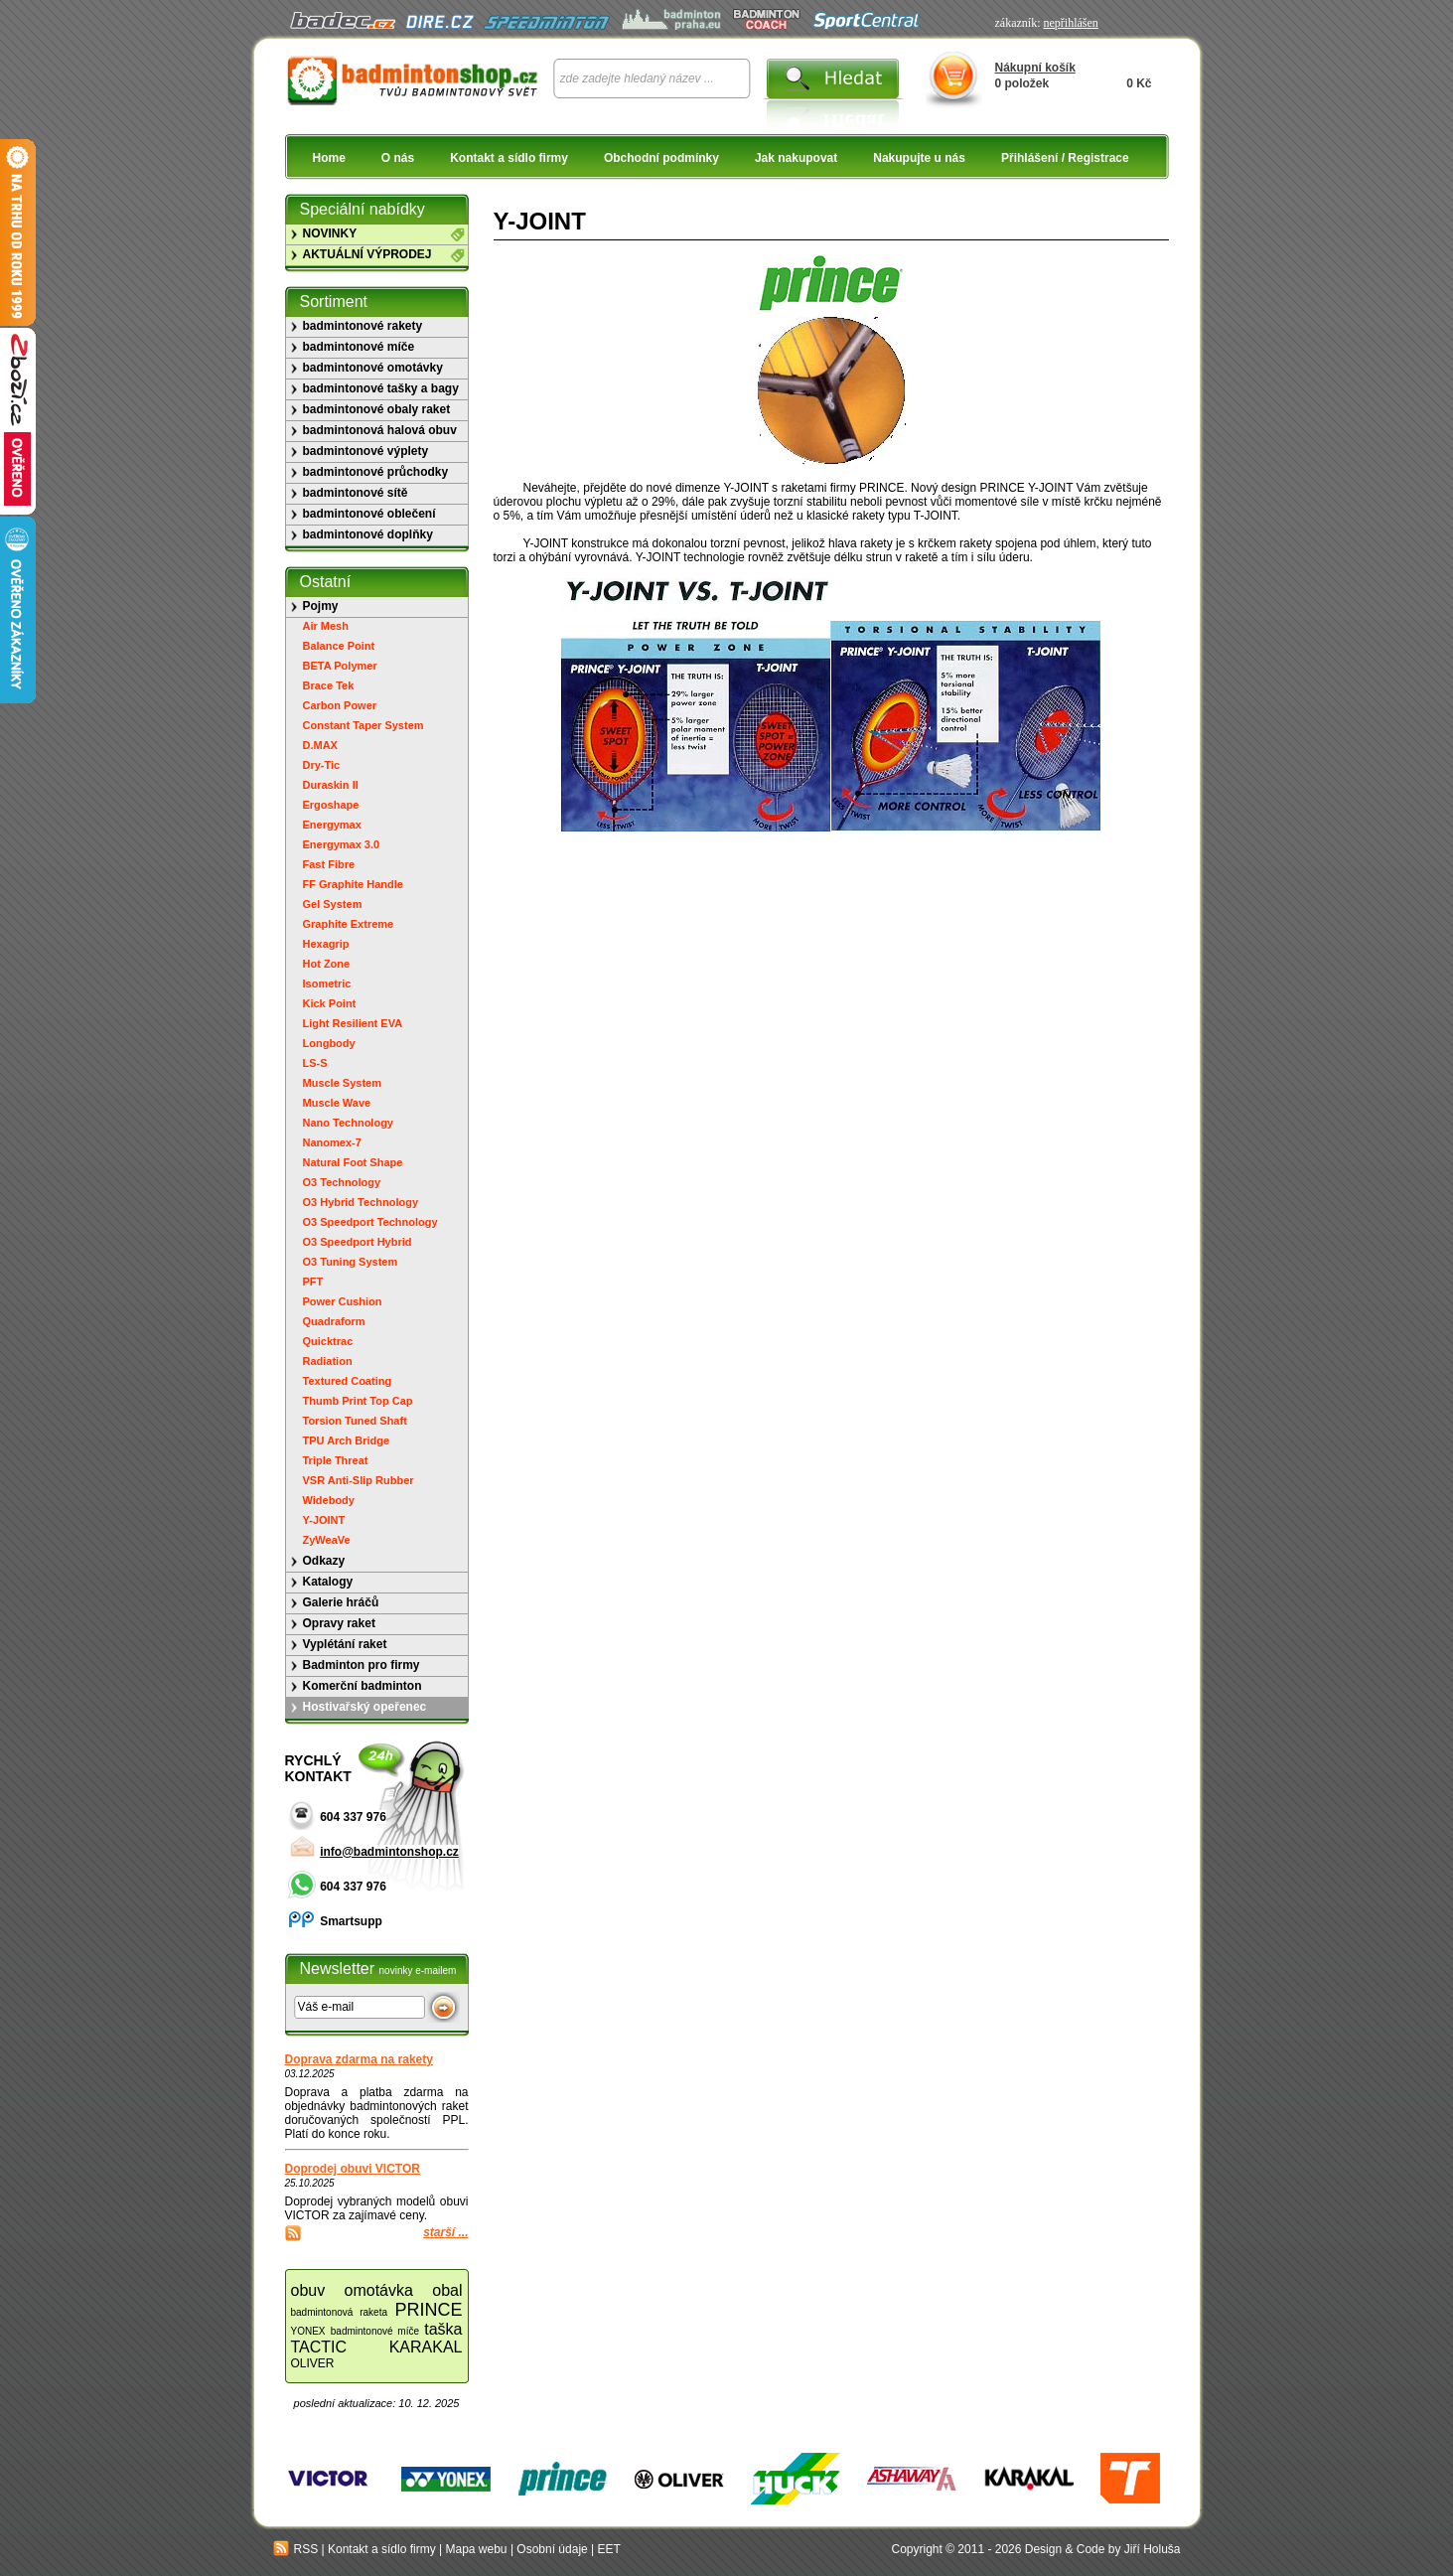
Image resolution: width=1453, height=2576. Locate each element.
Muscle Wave (337, 1103)
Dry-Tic (322, 765)
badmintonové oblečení (369, 514)
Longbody (329, 1043)
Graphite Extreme (348, 924)
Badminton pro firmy (361, 1665)
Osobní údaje (551, 2549)
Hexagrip (326, 944)
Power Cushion (342, 1301)
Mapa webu (477, 2549)
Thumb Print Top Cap (358, 1401)
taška (443, 2329)
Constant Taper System (363, 725)
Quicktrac (328, 1341)
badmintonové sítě (355, 493)
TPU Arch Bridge (346, 1440)
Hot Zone (327, 964)
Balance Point (339, 646)
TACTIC (319, 2347)
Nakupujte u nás (919, 158)
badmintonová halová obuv (380, 430)
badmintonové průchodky (376, 472)
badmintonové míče (359, 347)
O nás (397, 158)
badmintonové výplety (366, 451)
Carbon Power (340, 705)
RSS (296, 2549)
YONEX (308, 2331)
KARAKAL (426, 2347)
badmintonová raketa (339, 2312)
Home (329, 158)
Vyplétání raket (345, 1644)
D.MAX (320, 745)
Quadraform (334, 1321)
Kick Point (330, 1003)
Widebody (329, 1500)
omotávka (379, 2290)
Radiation (328, 1361)
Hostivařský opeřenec (365, 1707)
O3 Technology (342, 1182)
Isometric (327, 983)
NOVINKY (330, 233)
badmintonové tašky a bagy (381, 388)
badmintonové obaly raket (377, 409)
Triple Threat (335, 1460)
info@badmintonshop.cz (389, 1852)
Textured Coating (347, 1381)
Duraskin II (331, 785)
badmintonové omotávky (373, 368)
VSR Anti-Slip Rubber (358, 1480)
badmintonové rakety (363, 326)
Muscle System (342, 1083)
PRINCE (428, 2310)
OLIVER (313, 2363)
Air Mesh (326, 626)
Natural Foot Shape (353, 1162)
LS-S (315, 1063)
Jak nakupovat (796, 158)
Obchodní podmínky (661, 158)
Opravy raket (339, 1623)
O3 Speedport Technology (370, 1222)
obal (447, 2290)
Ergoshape (331, 805)
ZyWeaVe (327, 1540)
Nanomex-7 (332, 1142)
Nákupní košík (1035, 68)
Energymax (332, 825)
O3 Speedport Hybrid (357, 1242)
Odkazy (324, 1561)
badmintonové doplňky (368, 534)
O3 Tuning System (350, 1262)
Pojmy (321, 606)
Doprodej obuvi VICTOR (352, 2169)
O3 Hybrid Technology (361, 1202)
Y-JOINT (324, 1520)
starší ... (445, 2232)
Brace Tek (329, 685)
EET (609, 2549)
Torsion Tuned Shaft (355, 1421)
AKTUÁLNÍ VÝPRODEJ (367, 254)
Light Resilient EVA (353, 1023)
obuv (308, 2290)
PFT (313, 1282)
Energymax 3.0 (341, 844)
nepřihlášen (1070, 23)
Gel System (333, 904)
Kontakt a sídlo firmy (509, 158)
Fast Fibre (329, 864)
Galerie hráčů (341, 1602)
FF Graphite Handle (353, 884)
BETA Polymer (340, 666)
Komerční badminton (362, 1686)
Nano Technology (348, 1123)
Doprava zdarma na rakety (359, 2059)
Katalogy (328, 1582)
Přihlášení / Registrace (1065, 158)
